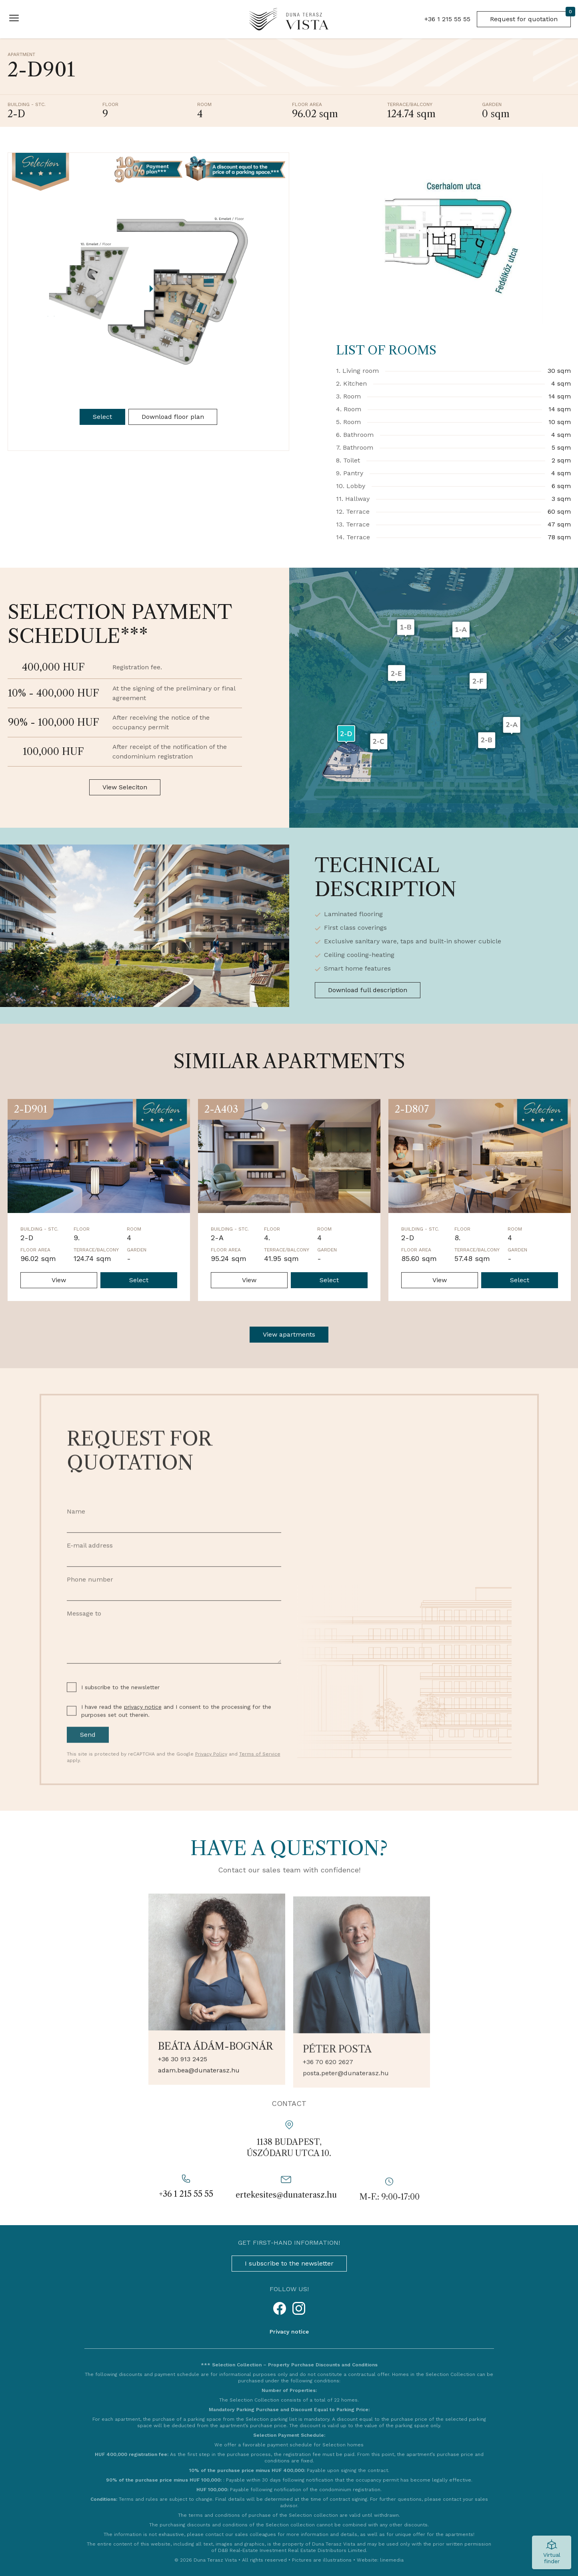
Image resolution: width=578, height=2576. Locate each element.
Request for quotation (530, 17)
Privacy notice (289, 2331)
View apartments (289, 1334)
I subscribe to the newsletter (289, 2263)
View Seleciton (124, 787)
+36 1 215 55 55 (447, 19)
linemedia (392, 2560)
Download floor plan (173, 416)
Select (102, 416)
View (59, 1280)
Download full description (367, 990)
